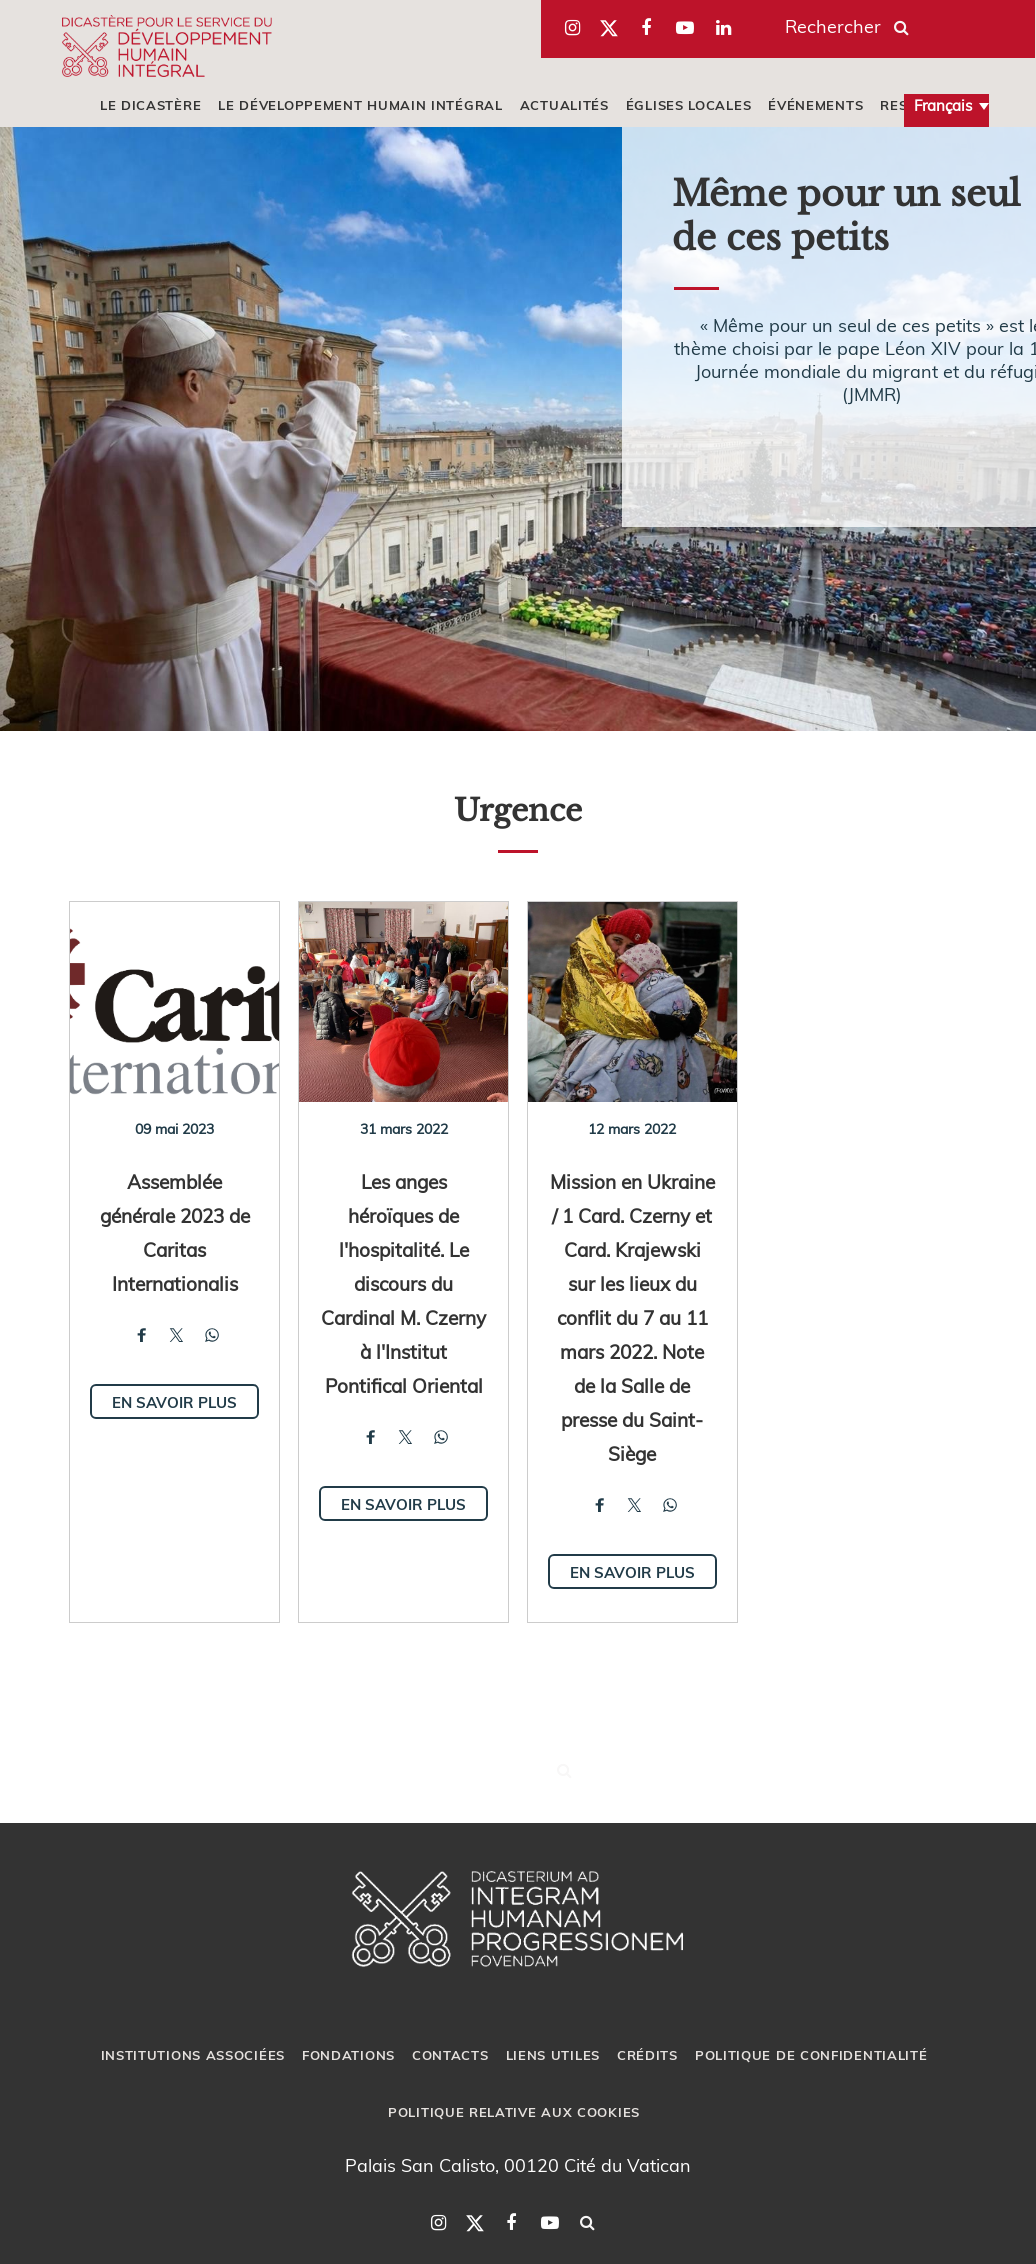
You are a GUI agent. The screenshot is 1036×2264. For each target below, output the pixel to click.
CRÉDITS (647, 2055)
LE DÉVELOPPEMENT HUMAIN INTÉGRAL (360, 105)
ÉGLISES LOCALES (689, 105)
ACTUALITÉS (564, 105)
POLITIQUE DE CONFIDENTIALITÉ (811, 2055)
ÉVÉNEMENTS (815, 105)
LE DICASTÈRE (150, 105)
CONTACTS (450, 2055)
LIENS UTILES (553, 2055)
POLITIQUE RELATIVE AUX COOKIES (514, 2112)
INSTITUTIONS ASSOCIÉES (193, 2055)
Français (943, 105)
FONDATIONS (348, 2055)
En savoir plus (174, 1402)
